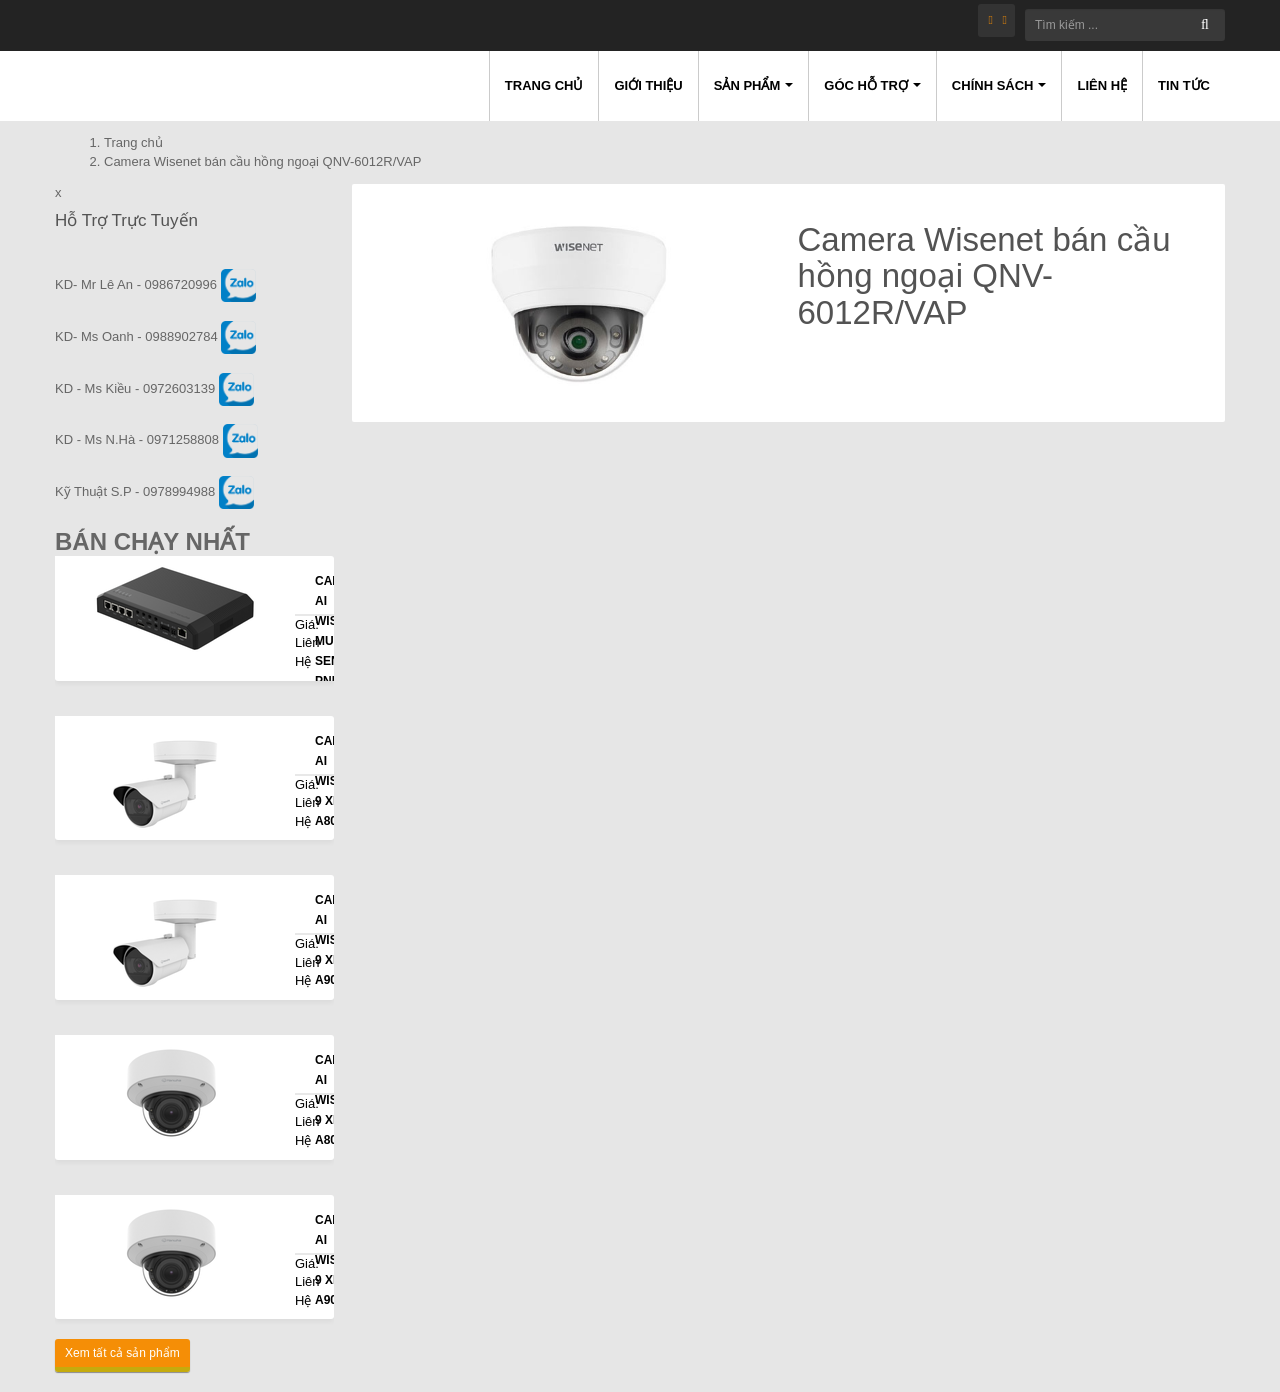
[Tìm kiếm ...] (1125, 25)
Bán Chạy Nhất (152, 541)
